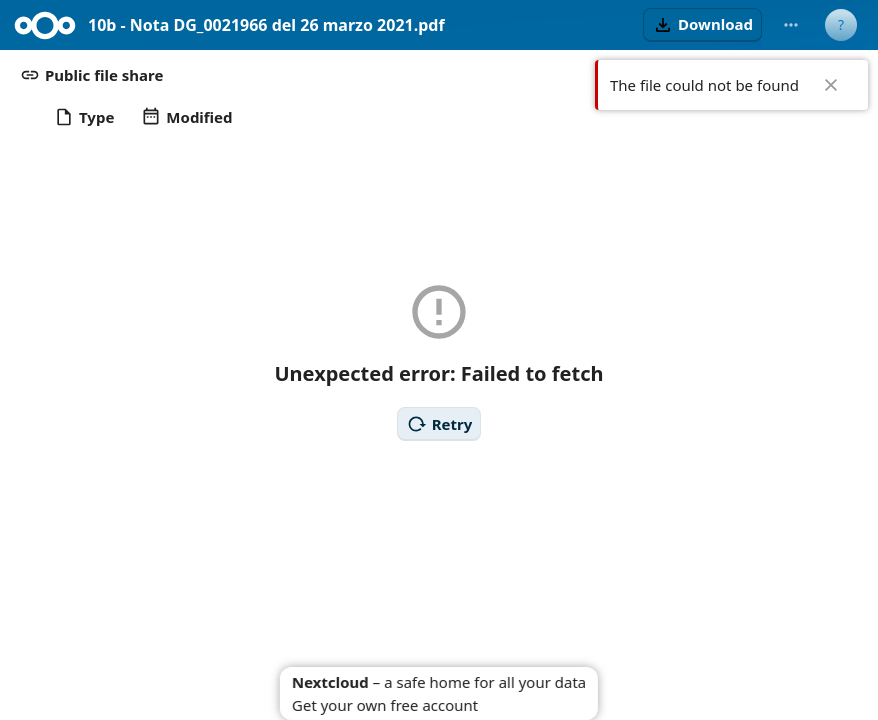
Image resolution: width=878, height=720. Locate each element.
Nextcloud (330, 682)
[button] (702, 25)
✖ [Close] (831, 85)
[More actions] (791, 25)
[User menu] (841, 25)
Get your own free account (385, 705)
